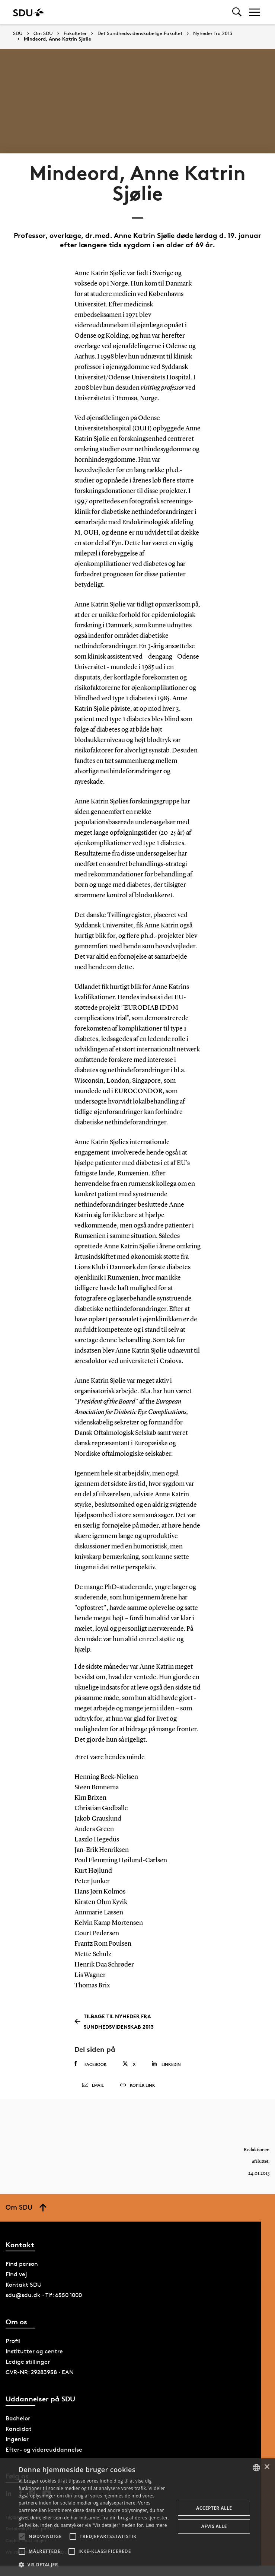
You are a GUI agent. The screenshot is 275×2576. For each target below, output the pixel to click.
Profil (13, 2340)
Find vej (16, 2274)
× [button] (266, 2467)
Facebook (90, 2064)
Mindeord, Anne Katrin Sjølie (57, 39)
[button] (22, 2536)
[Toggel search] (237, 12)
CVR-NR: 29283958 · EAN (40, 2372)
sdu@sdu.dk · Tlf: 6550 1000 (44, 2295)
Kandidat (19, 2428)
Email (93, 2085)
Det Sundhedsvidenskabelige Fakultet (139, 33)
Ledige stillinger (28, 2361)
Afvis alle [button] (214, 2526)
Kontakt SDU (24, 2284)
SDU (18, 33)
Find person (22, 2263)
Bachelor (18, 2418)
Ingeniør (17, 2439)
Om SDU (43, 33)
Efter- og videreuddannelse (44, 2449)
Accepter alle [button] (214, 2508)
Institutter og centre (34, 2351)
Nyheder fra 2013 (212, 33)
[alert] (137, 2517)
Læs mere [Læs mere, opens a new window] (156, 2525)
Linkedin (166, 2064)
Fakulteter (75, 33)
